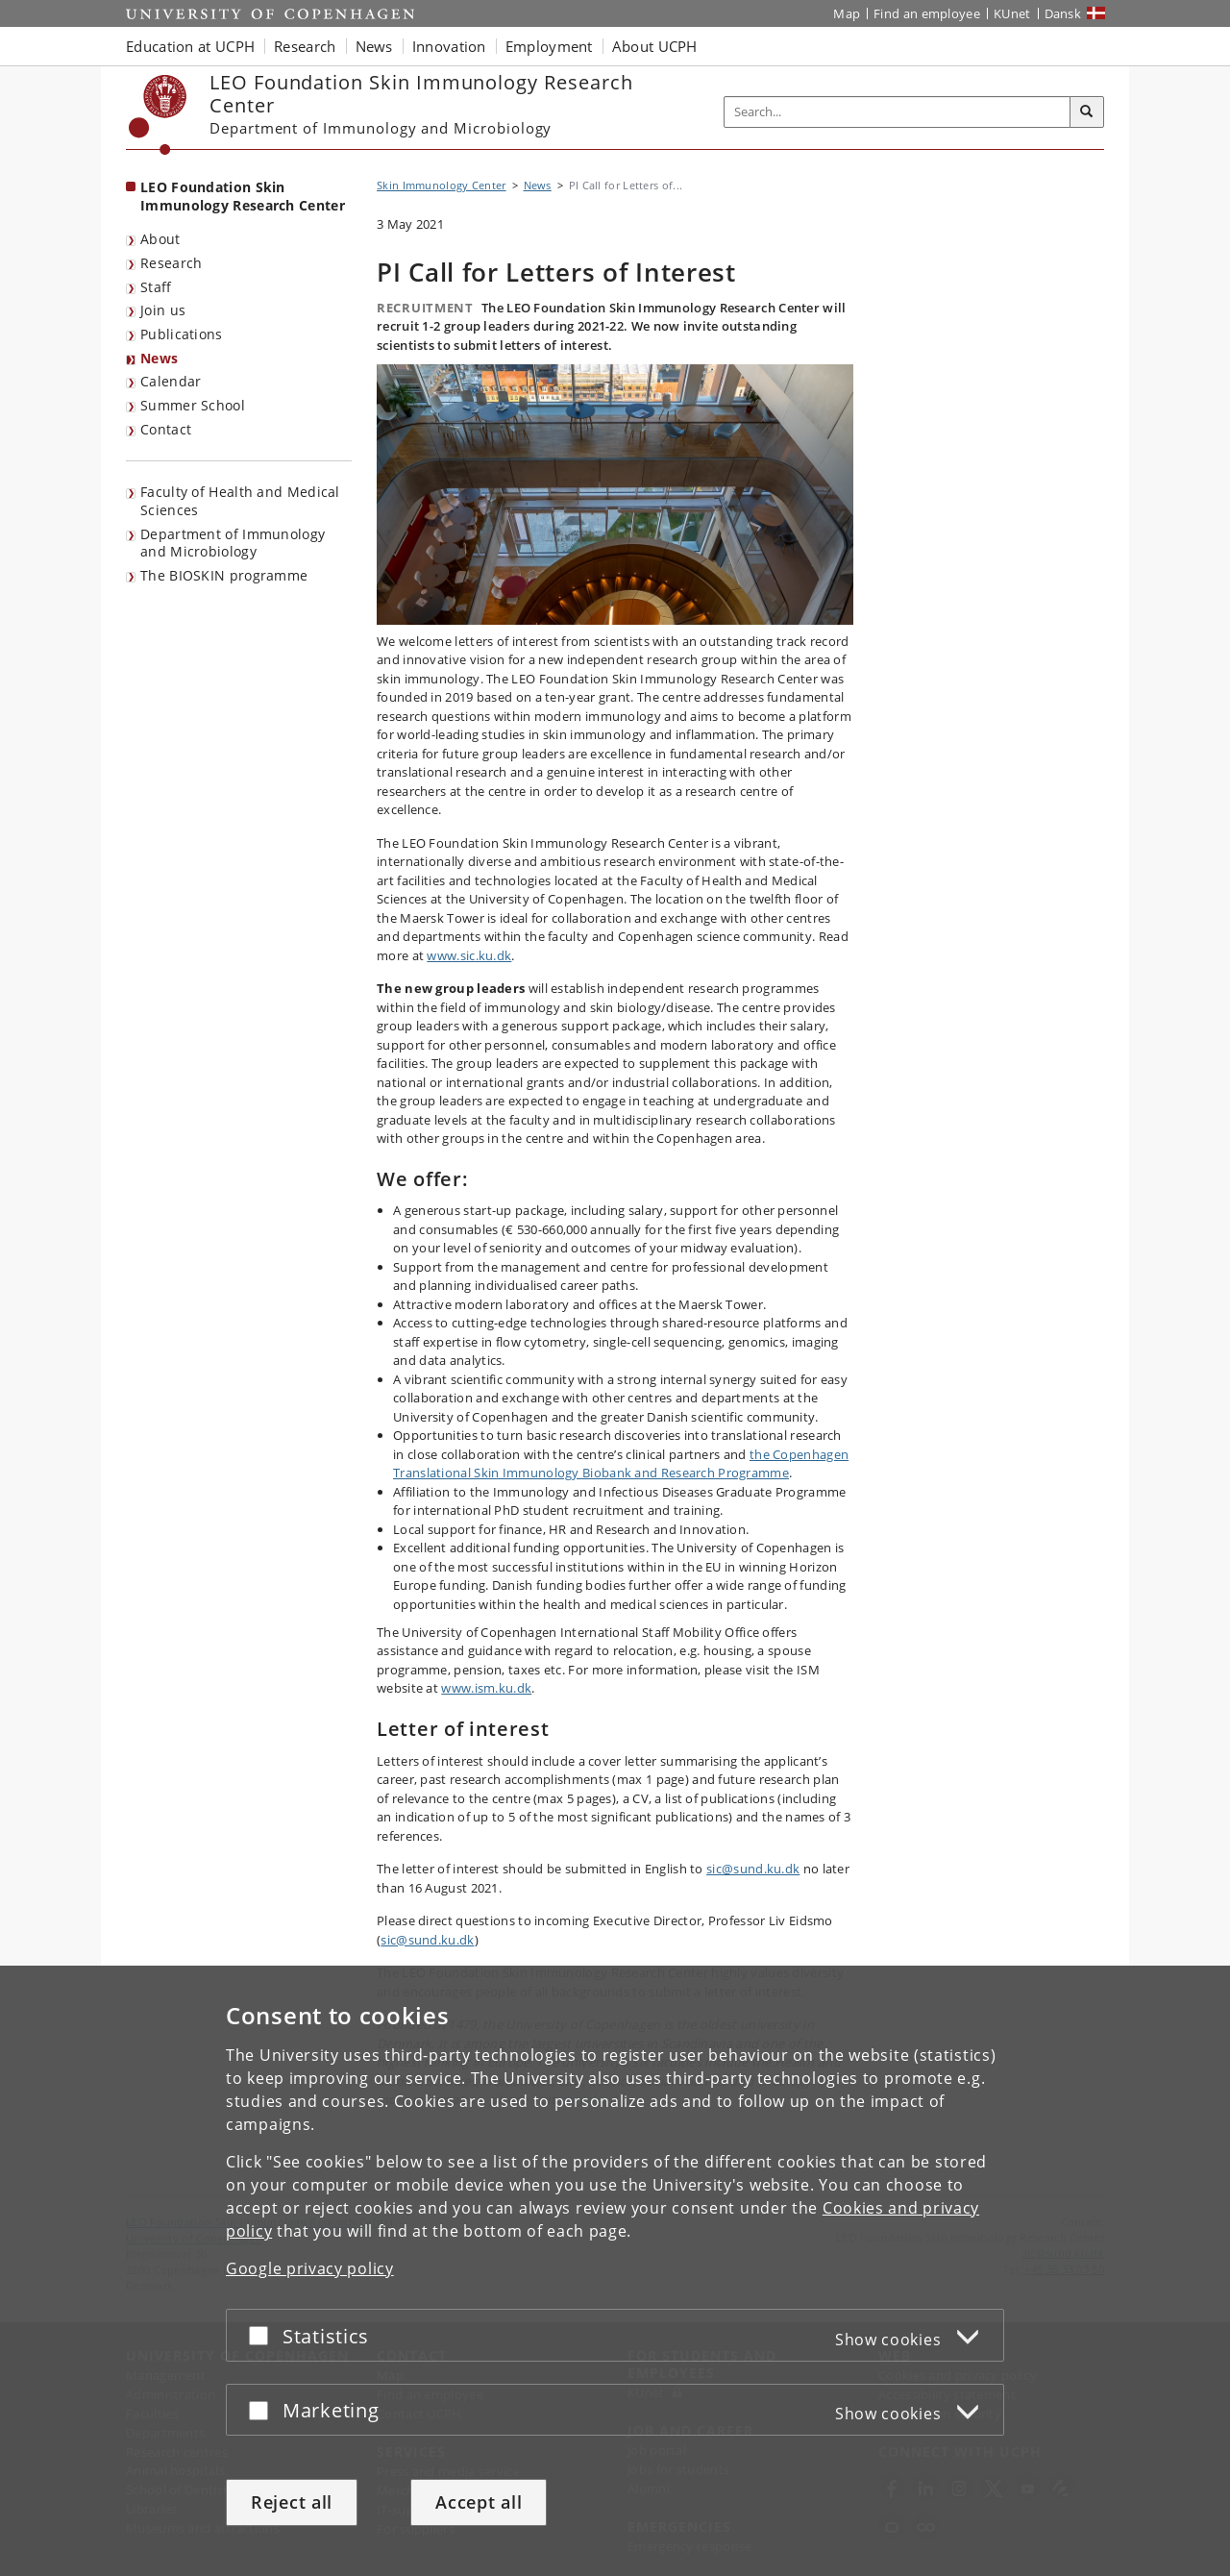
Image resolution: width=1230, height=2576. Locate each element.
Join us (162, 310)
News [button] (374, 46)
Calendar (170, 381)
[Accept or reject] (263, 2335)
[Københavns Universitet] (158, 115)
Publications (181, 334)
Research (171, 263)
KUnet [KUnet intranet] (1012, 13)
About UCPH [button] (655, 46)
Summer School (192, 405)
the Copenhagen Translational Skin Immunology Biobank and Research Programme (621, 1464)
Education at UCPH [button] (190, 46)
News (159, 358)
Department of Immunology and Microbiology (232, 543)
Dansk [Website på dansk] (1063, 13)
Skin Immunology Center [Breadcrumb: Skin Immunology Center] (441, 185)
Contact (165, 429)
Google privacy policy (310, 2268)
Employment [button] (549, 46)
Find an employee (926, 13)
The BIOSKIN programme (224, 575)
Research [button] (304, 46)
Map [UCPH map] (846, 13)
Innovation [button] (449, 46)
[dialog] (615, 2271)
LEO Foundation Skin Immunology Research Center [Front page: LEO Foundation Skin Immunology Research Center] (242, 196)
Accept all (478, 2502)
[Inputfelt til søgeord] (897, 112)
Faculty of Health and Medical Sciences (240, 501)
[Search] (1087, 112)
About (160, 239)
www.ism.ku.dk (486, 1688)
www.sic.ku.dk (469, 955)
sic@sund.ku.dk (753, 1868)
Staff (156, 287)
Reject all (291, 2502)
